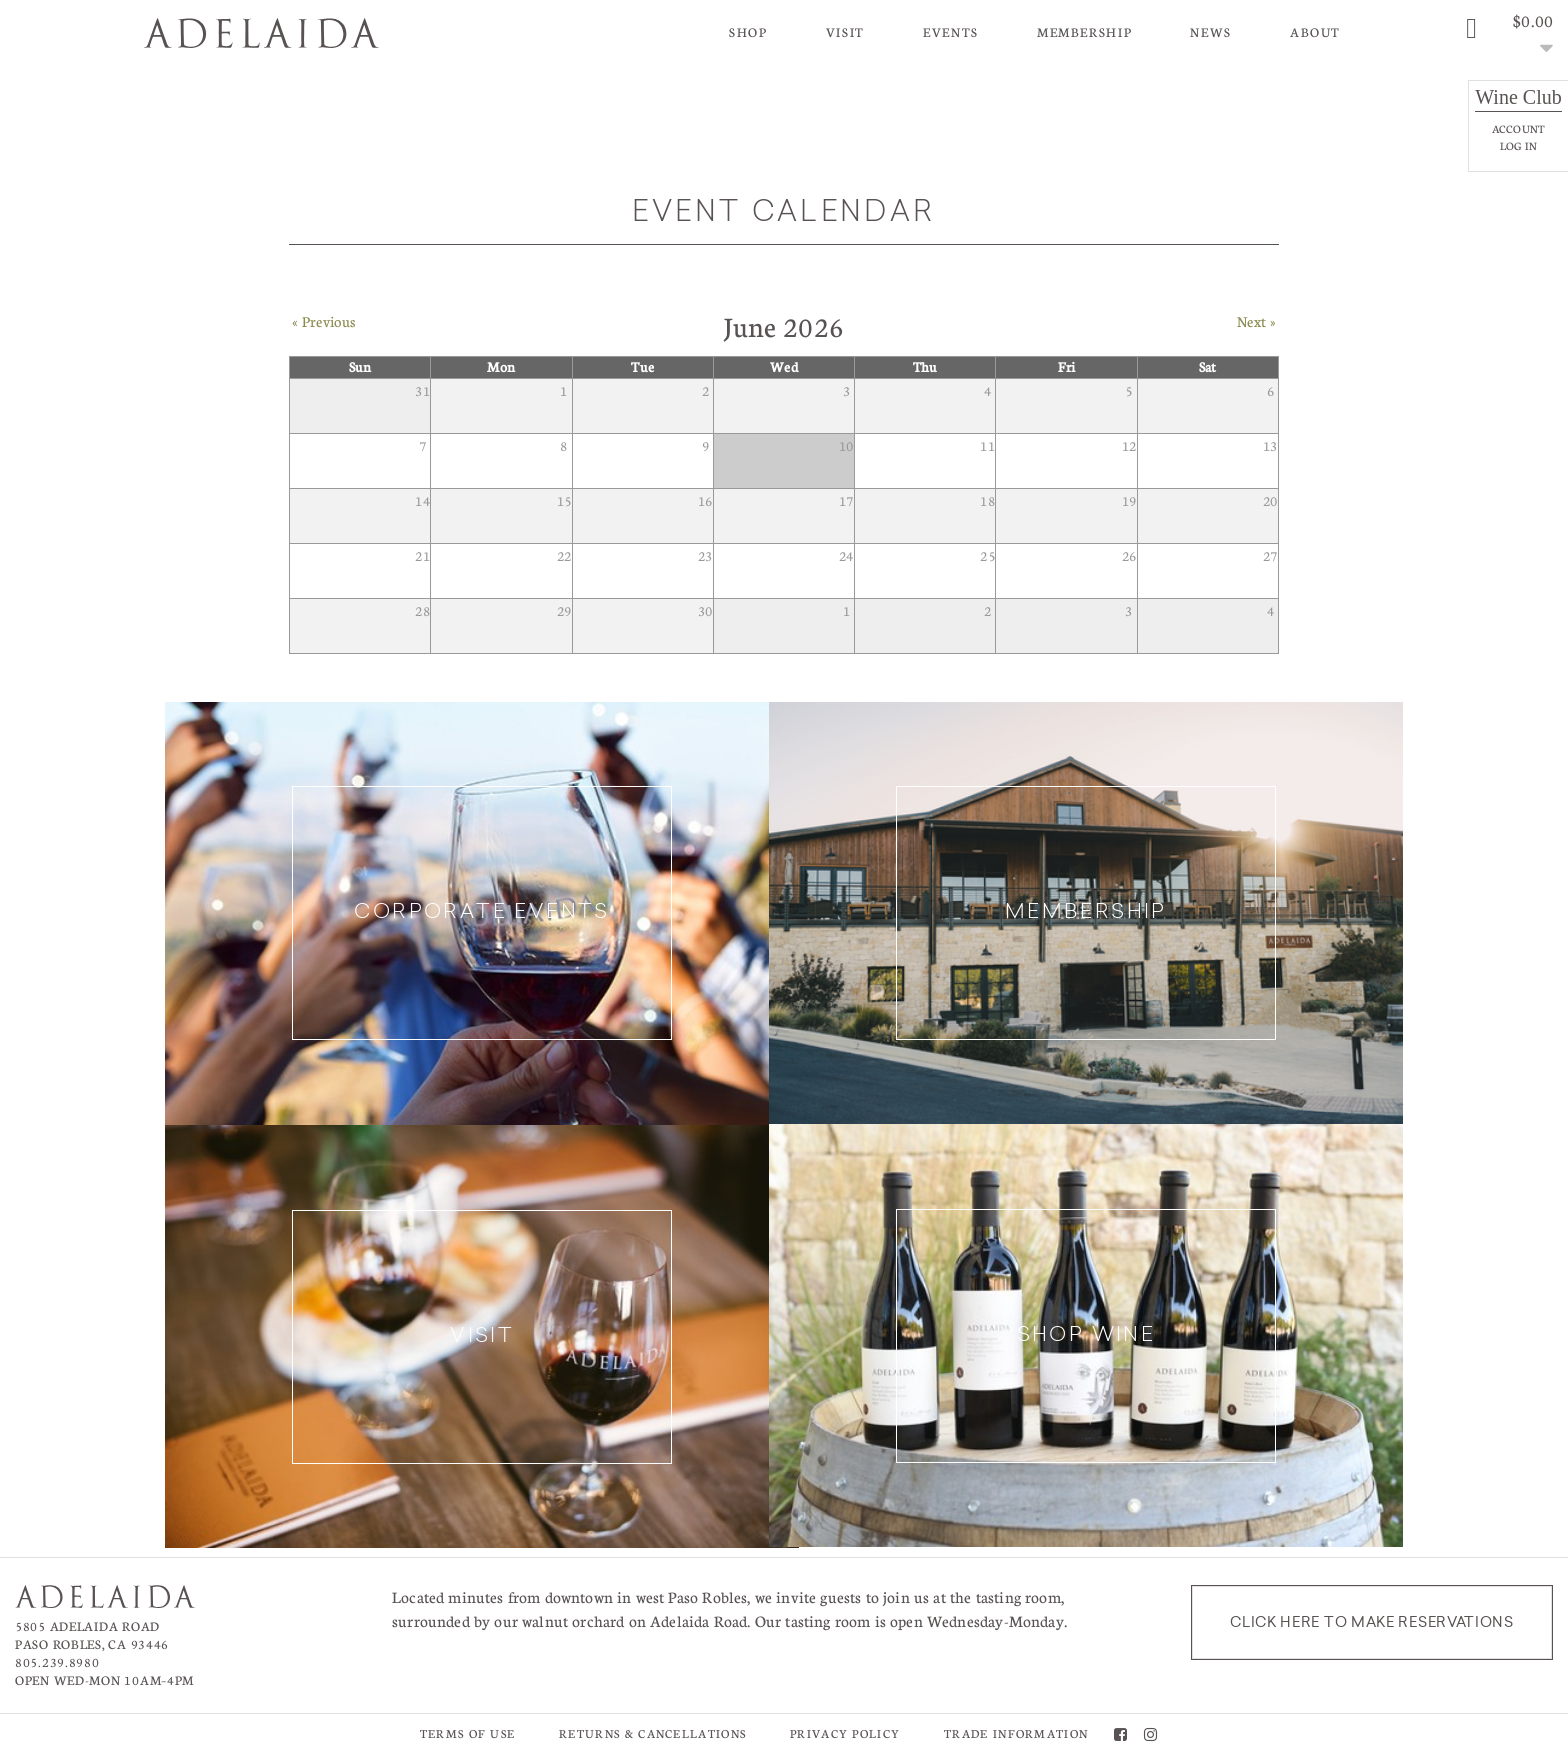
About (1315, 32)
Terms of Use (468, 1735)
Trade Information (1016, 1735)
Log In (1518, 145)
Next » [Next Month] (1256, 332)
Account (1518, 128)
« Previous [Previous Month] (323, 332)
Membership (1084, 32)
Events (951, 32)
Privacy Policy (845, 1735)
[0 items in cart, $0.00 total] (1507, 35)
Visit (845, 32)
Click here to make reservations (1372, 1624)
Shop (748, 32)
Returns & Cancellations (652, 1735)
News (1211, 32)
